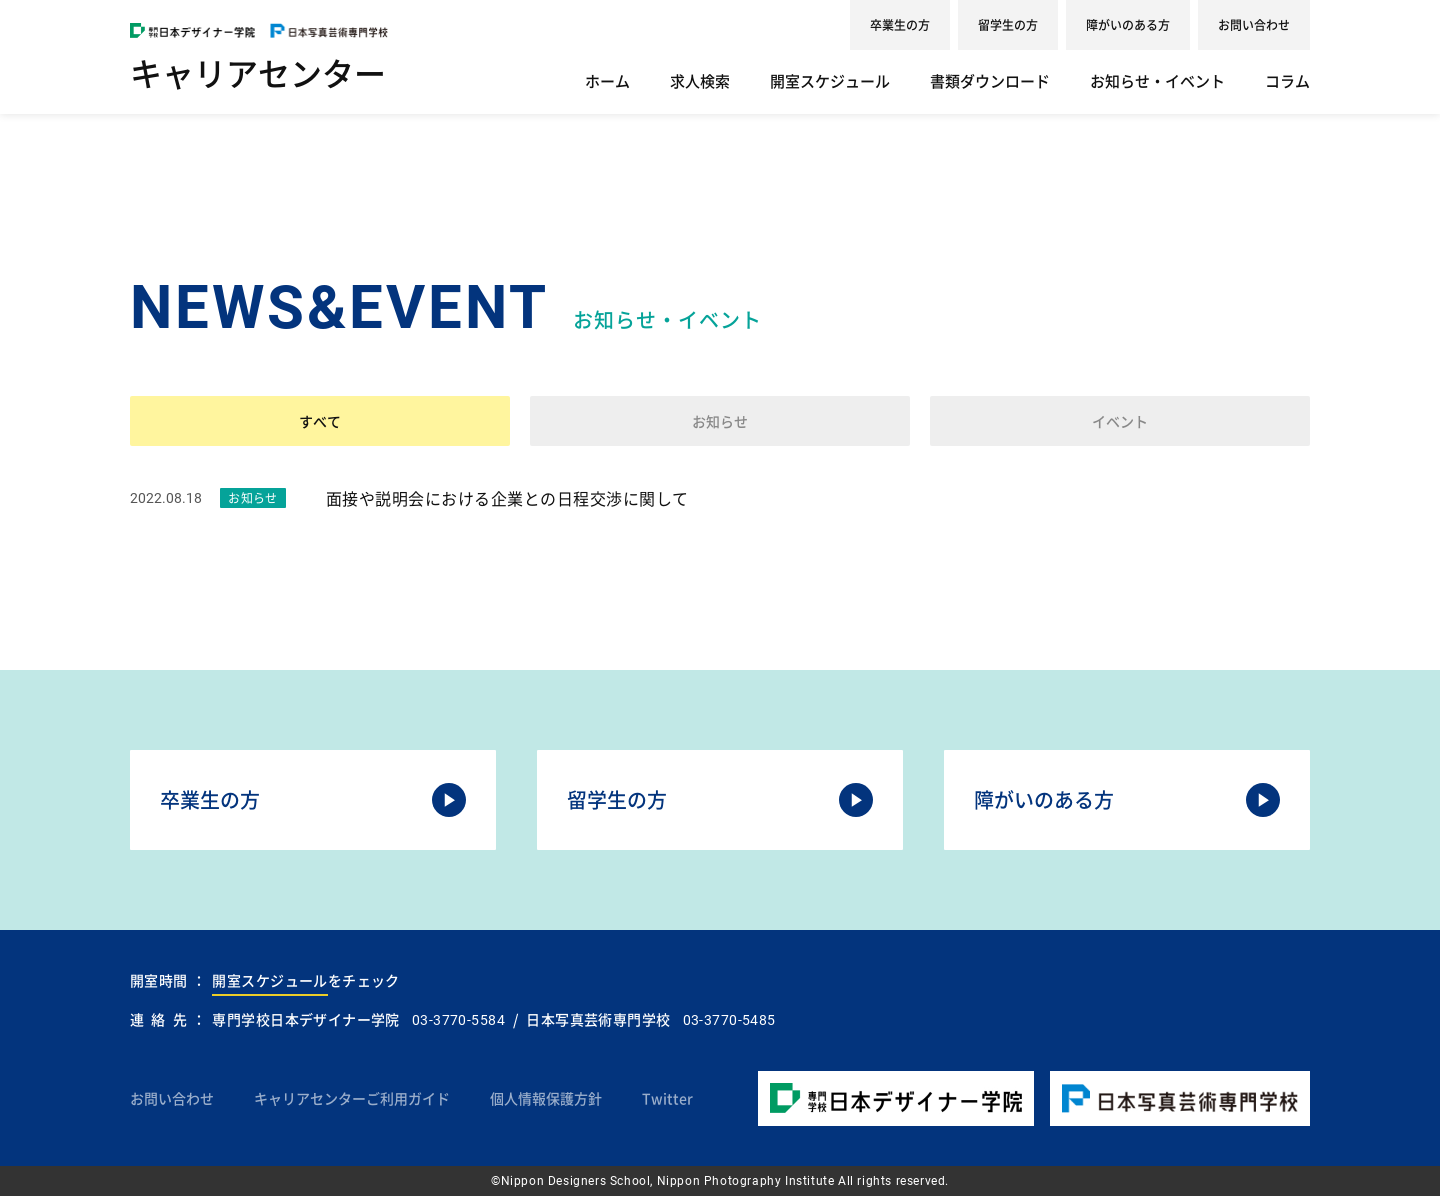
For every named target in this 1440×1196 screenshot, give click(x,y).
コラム (1287, 81)
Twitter (667, 1098)
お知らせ (720, 421)
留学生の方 (1008, 25)
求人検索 (700, 81)
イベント (1120, 421)
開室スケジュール (830, 81)
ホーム (607, 81)
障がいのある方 (1128, 25)
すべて (320, 421)
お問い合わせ (1254, 25)
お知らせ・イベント (1157, 81)
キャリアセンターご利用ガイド (352, 1098)
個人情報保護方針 (546, 1098)
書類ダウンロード (990, 81)
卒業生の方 (900, 25)
